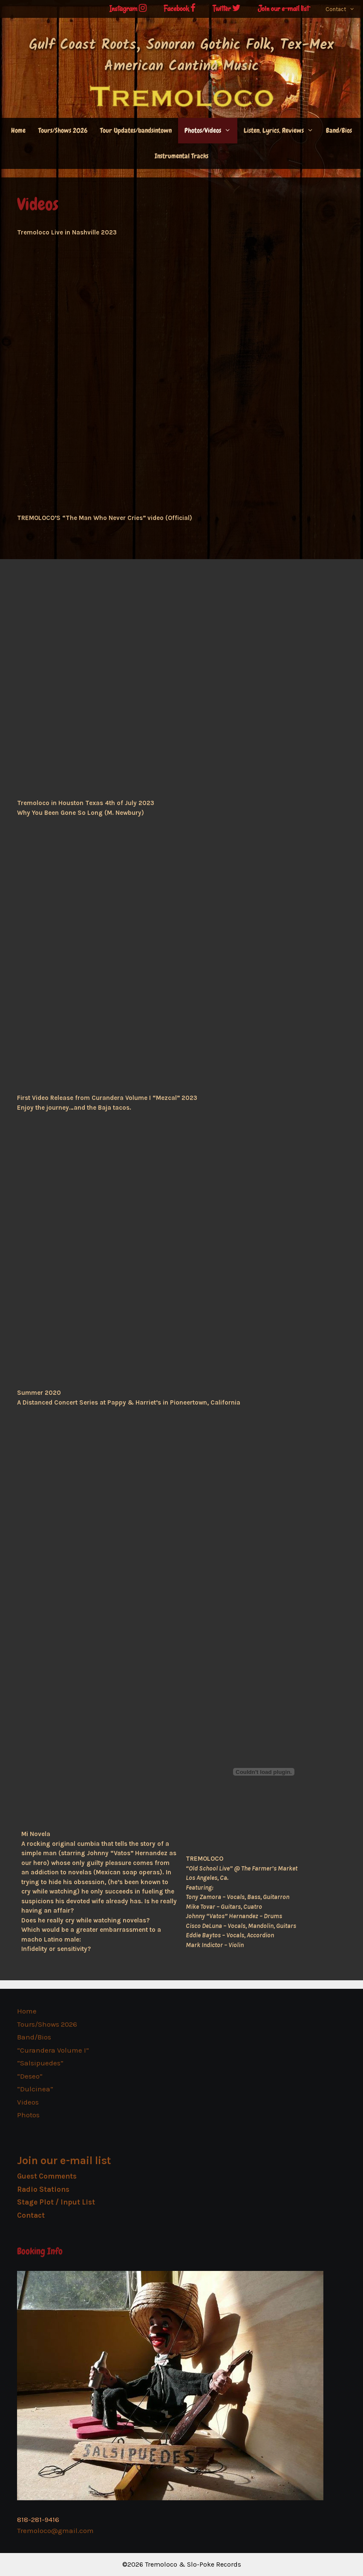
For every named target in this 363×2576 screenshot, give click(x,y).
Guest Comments (47, 2176)
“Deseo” (30, 2076)
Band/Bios (339, 130)
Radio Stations (43, 2189)
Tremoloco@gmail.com (55, 2530)
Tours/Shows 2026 (62, 130)
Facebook (180, 8)
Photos (28, 2114)
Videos (28, 2102)
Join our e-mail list (283, 8)
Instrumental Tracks (181, 155)
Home (18, 130)
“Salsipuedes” (40, 2063)
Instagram (128, 8)
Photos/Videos (210, 130)
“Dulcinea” (35, 2089)
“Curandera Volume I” (53, 2050)
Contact (344, 9)
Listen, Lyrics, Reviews (282, 130)
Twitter (227, 8)
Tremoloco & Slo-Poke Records (193, 2564)
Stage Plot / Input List (56, 2202)
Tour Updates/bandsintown (136, 130)
